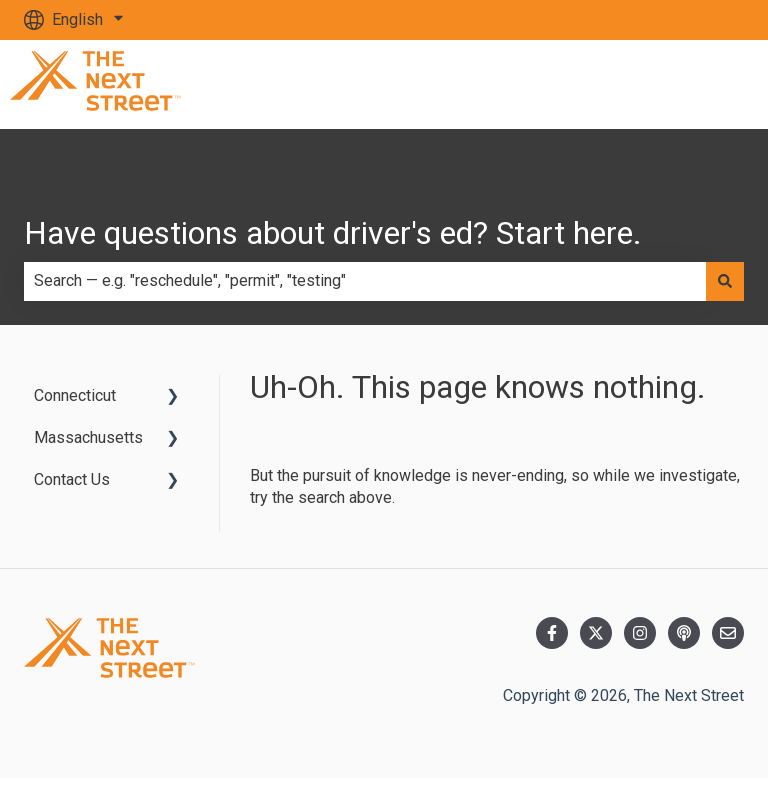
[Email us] (728, 633)
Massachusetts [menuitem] (88, 437)
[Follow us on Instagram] (640, 633)
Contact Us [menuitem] (72, 479)
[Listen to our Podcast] (684, 633)
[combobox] (365, 281)
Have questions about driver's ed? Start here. (333, 233)
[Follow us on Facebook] (552, 633)
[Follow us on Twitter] (596, 633)
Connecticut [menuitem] (75, 395)
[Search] (725, 281)
